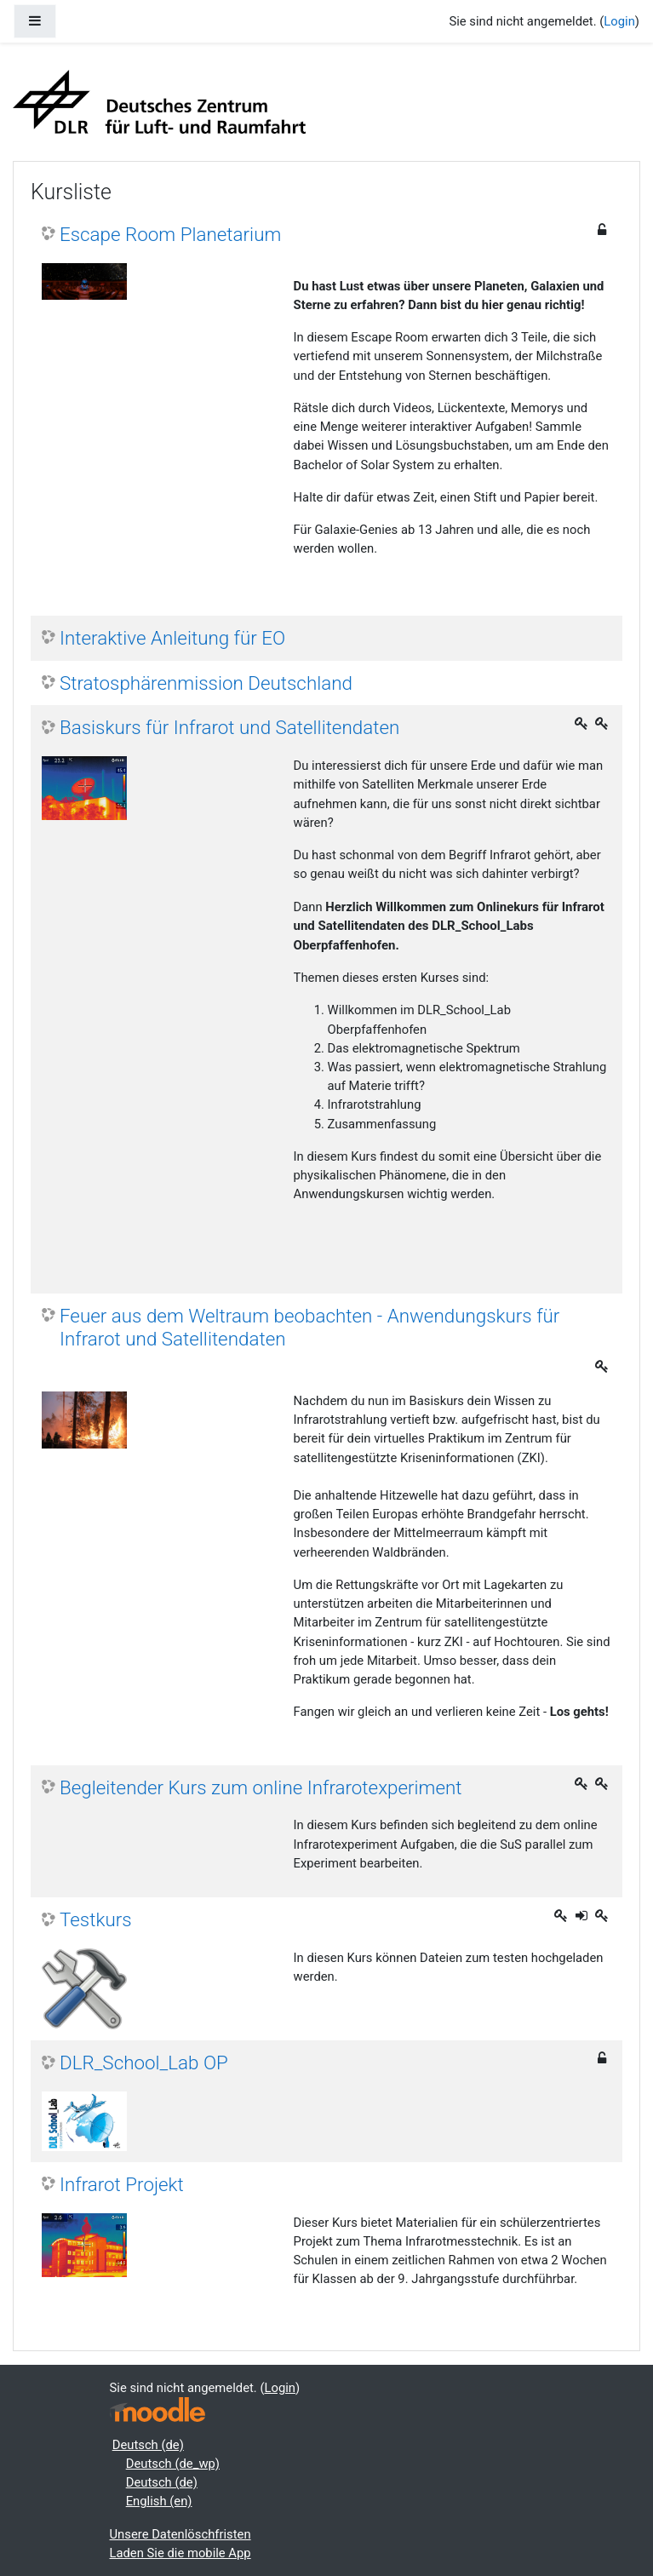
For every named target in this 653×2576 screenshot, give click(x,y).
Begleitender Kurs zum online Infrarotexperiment (261, 1787)
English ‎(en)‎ (159, 2501)
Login (619, 21)
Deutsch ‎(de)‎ (148, 2445)
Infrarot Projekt (122, 2184)
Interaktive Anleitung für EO (172, 638)
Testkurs (96, 1919)
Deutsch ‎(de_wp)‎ (173, 2463)
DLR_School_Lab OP (144, 2062)
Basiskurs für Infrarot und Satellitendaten (229, 727)
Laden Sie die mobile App (180, 2553)
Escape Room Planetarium (170, 234)
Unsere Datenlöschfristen (180, 2534)
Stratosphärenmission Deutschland (206, 683)
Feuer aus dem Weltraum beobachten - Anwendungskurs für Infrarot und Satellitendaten (309, 1327)
